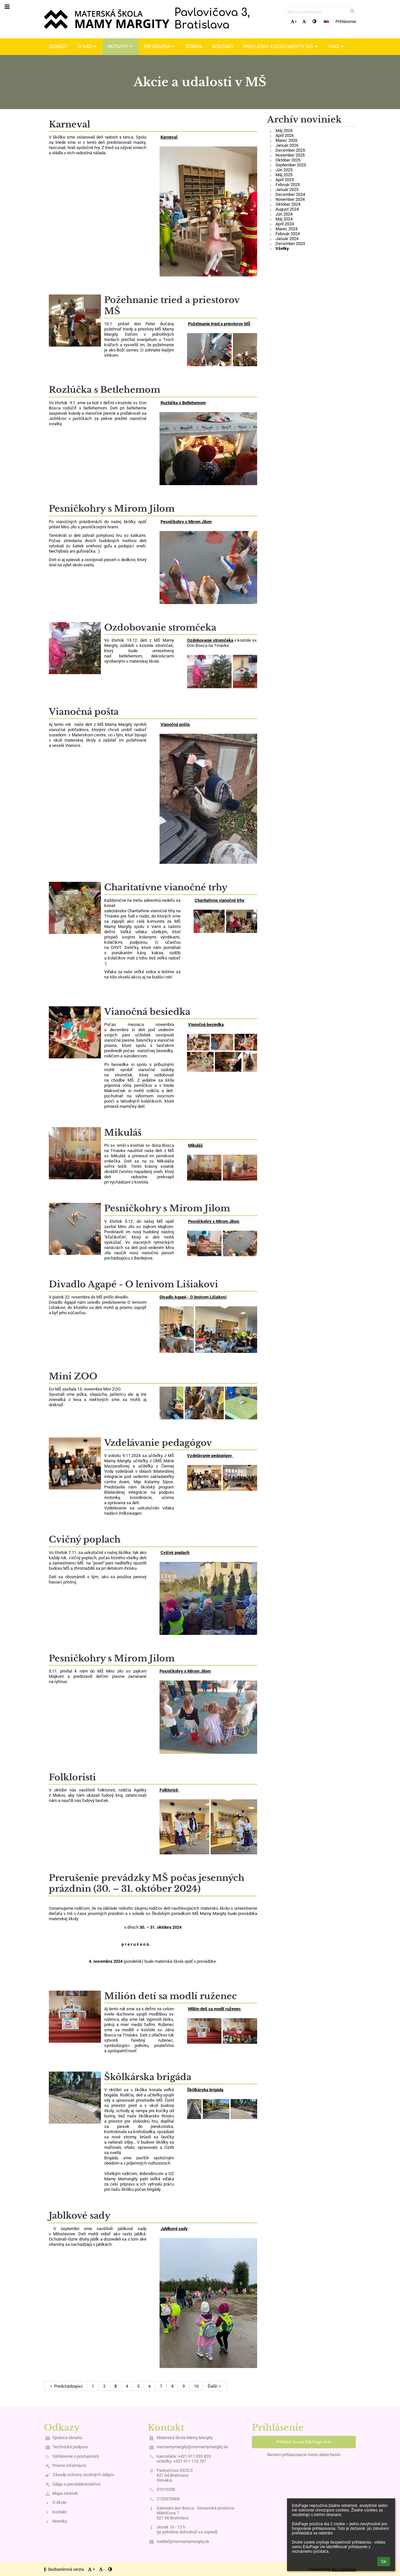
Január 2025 (287, 189)
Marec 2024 (286, 228)
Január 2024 (287, 238)
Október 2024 (288, 204)
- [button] (304, 21)
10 (196, 2386)
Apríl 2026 (285, 135)
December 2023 (290, 243)
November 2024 (290, 199)
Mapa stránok (65, 2493)
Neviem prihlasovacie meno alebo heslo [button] (303, 2454)
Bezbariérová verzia (64, 2569)
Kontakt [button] (223, 46)
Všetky (282, 248)
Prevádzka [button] (159, 46)
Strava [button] (193, 46)
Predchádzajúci (65, 2386)
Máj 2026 (284, 130)
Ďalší (215, 2386)
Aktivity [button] (120, 46)
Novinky (59, 2521)
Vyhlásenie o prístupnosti (75, 2456)
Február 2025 (288, 184)
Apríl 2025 (285, 179)
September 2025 (291, 164)
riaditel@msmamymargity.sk (183, 2541)
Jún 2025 (284, 169)
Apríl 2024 (285, 223)
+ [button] (294, 21)
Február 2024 (288, 233)
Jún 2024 (284, 214)
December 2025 (290, 150)
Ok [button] (383, 2561)
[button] (326, 21)
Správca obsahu (67, 2437)
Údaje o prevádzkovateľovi (76, 2484)
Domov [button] (58, 46)
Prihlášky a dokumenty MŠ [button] (281, 46)
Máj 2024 (284, 219)
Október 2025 (288, 160)
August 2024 (287, 209)
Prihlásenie (345, 21)
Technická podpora (70, 2446)
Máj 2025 (284, 174)
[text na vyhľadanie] (321, 12)
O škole (59, 2502)
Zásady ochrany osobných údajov (83, 2474)
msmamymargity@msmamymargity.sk (192, 2446)
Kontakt (59, 2512)
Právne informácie (69, 2465)
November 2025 (290, 155)
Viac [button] (337, 46)
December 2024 (290, 194)
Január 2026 (287, 145)
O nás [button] (87, 46)
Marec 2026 (286, 140)
